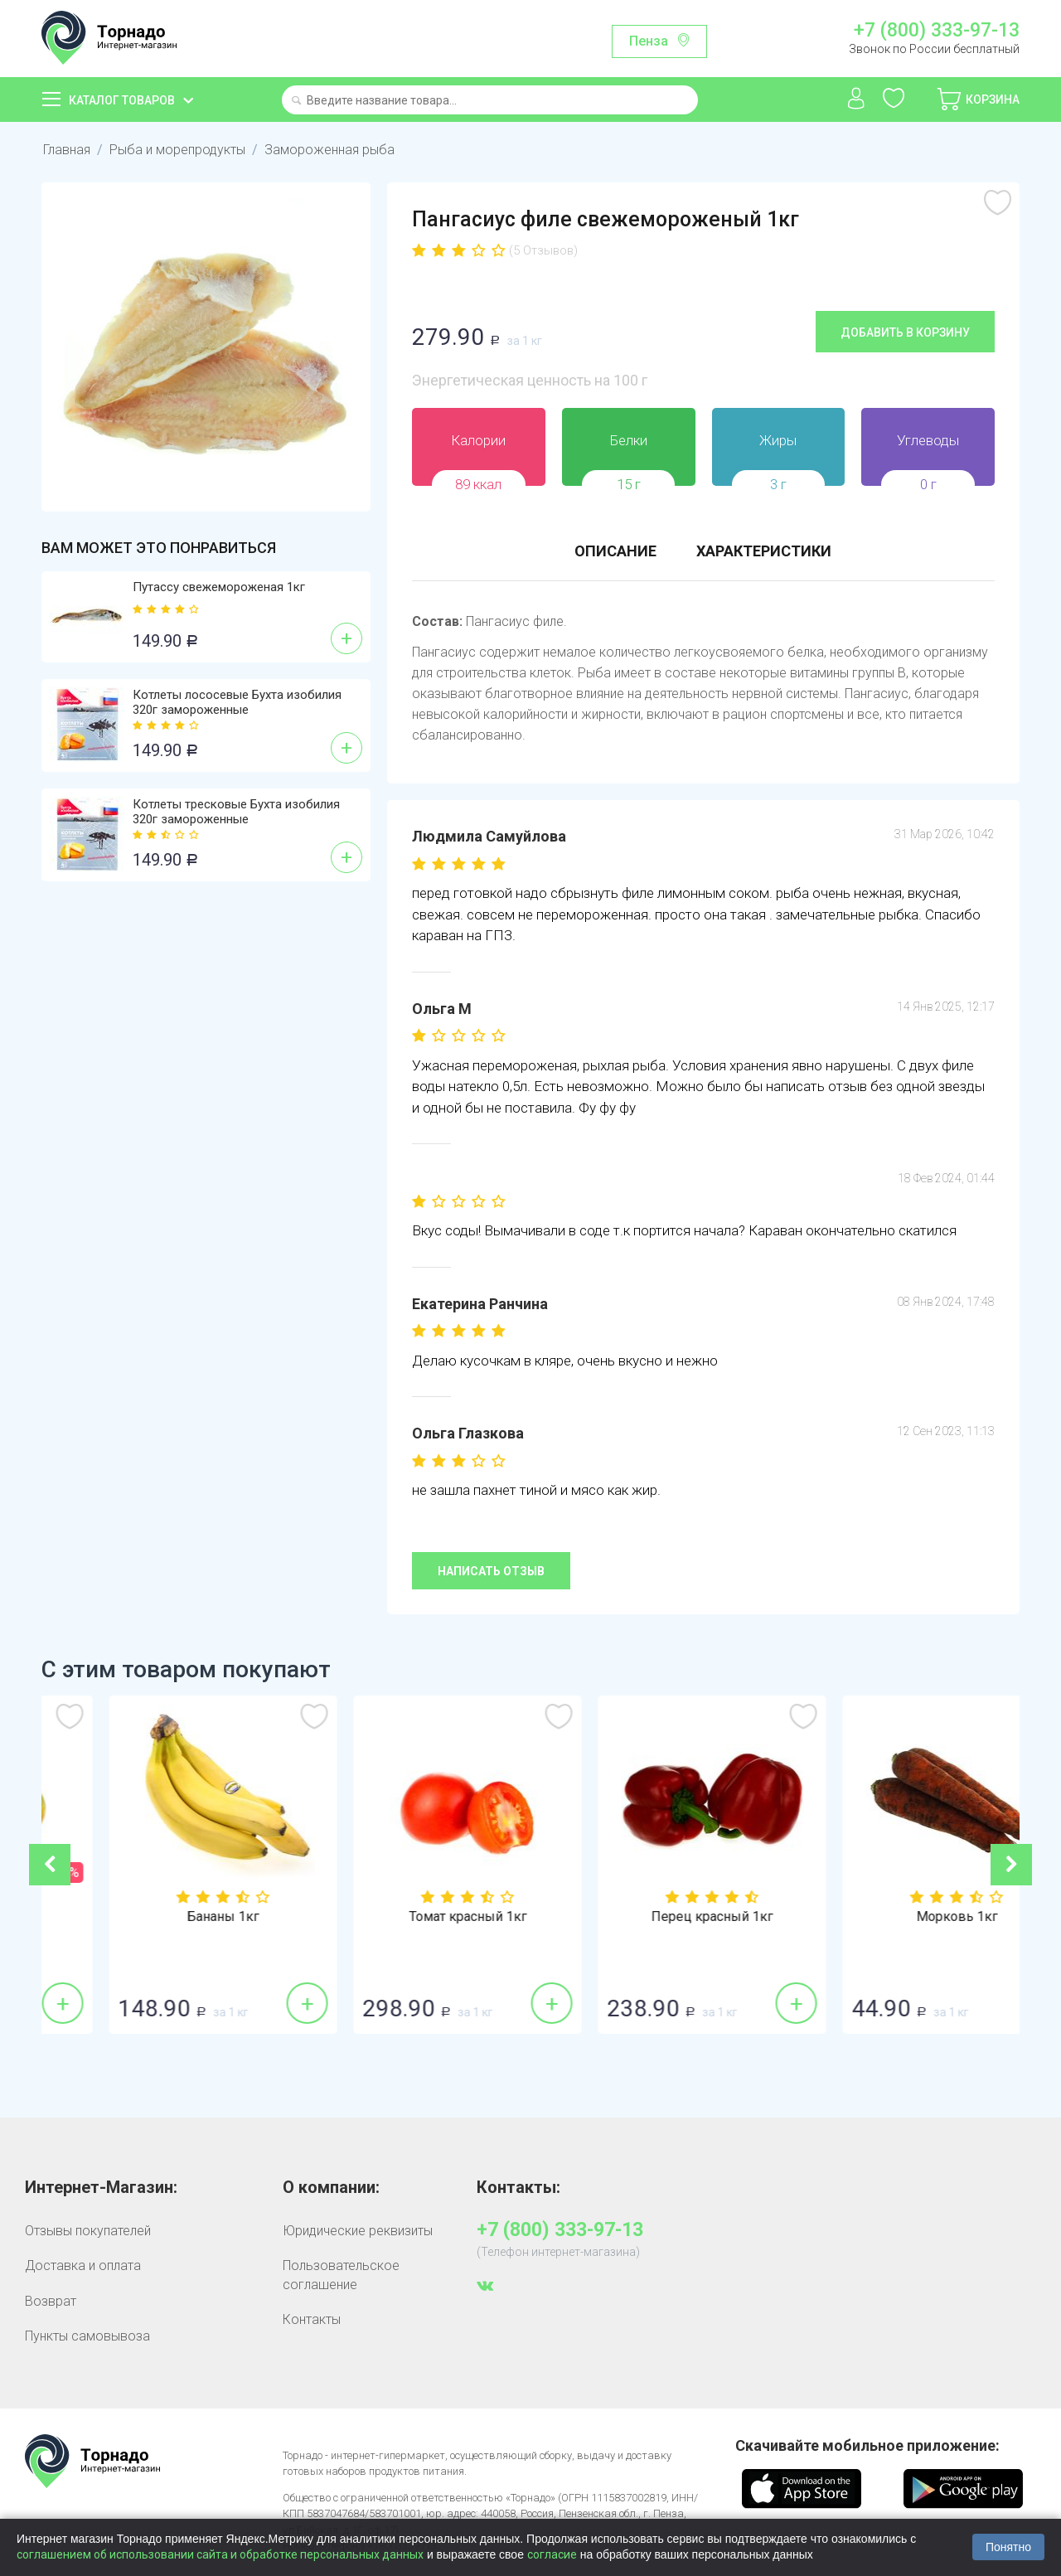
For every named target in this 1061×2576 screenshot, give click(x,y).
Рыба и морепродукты (177, 150)
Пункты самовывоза (87, 2336)
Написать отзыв (491, 1571)
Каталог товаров (122, 100)
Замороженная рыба (329, 150)
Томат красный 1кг (653, 1916)
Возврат (50, 2301)
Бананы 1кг (408, 1916)
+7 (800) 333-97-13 (937, 30)
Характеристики (763, 551)
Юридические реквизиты (358, 2231)
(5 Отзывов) (543, 250)
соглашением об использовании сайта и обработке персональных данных (220, 2554)
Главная (66, 150)
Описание (615, 551)
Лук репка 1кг (164, 1916)
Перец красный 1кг (897, 1916)
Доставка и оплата (83, 2265)
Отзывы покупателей (88, 2231)
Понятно (1008, 2547)
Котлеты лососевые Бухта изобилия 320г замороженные (237, 702)
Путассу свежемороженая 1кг (219, 587)
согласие (552, 2554)
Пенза (648, 41)
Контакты (312, 2319)
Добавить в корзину (905, 332)
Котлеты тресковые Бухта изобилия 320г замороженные (236, 812)
